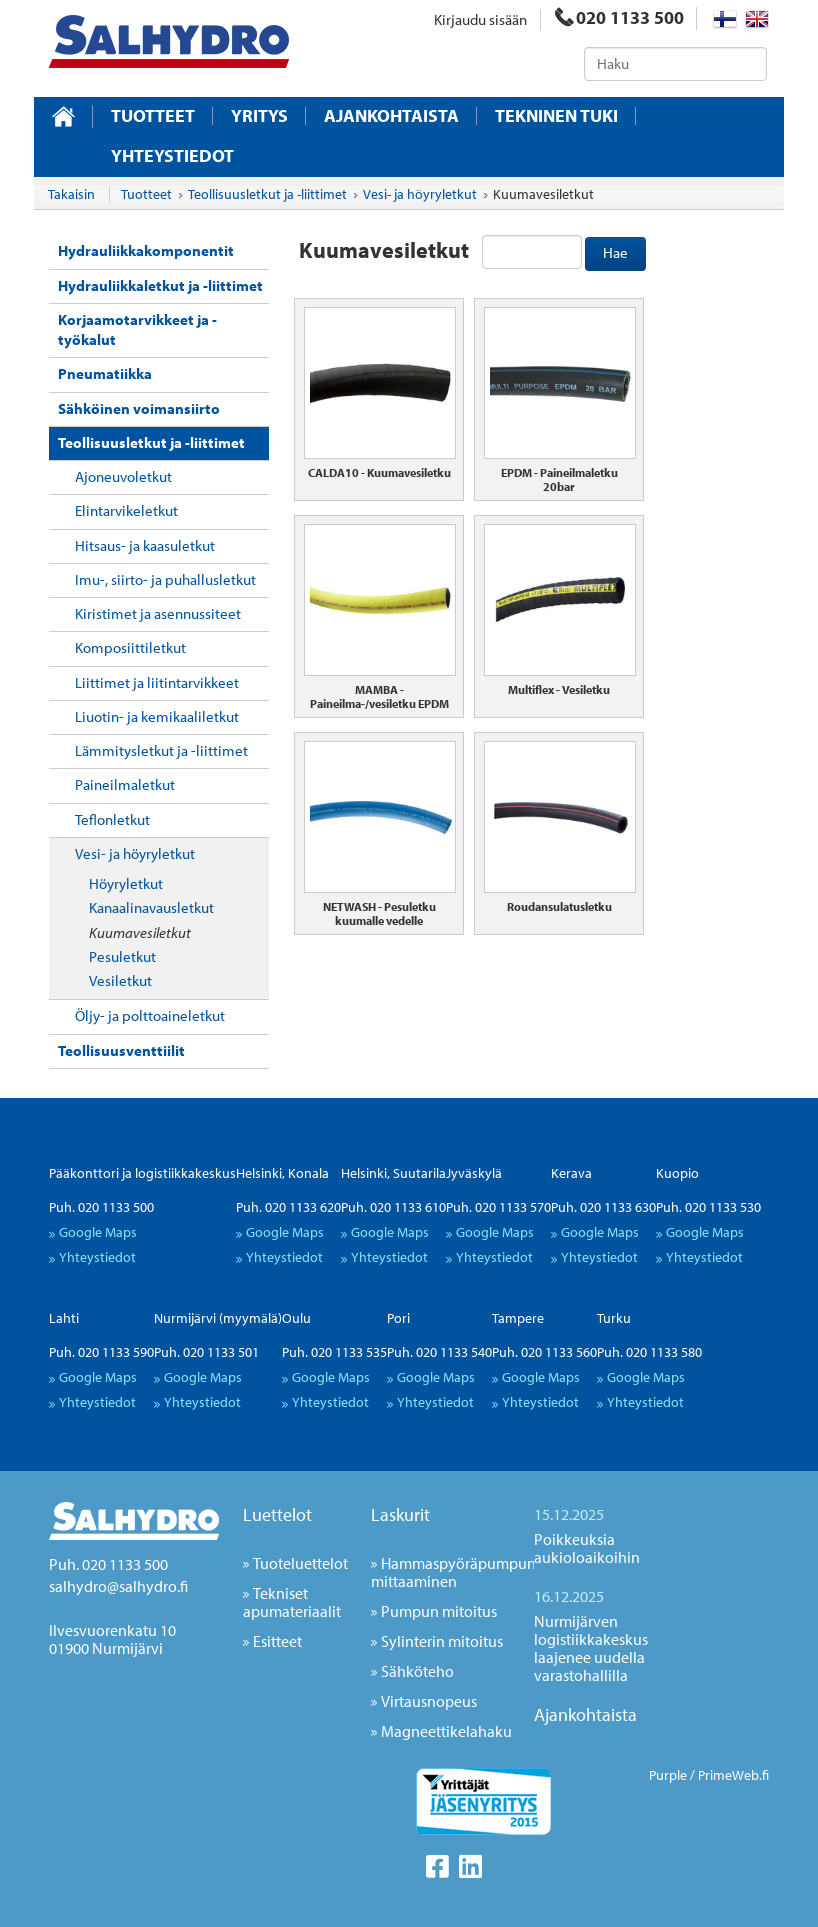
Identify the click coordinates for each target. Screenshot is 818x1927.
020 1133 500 (619, 17)
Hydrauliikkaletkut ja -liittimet (160, 285)
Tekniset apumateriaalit (292, 1602)
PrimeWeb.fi (733, 1775)
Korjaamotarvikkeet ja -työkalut (137, 329)
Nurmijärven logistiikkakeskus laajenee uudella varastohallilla (591, 1648)
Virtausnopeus (429, 1701)
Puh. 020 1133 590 (101, 1352)
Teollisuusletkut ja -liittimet (151, 442)
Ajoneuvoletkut (123, 476)
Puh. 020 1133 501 (206, 1352)
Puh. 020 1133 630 (603, 1207)
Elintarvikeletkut (126, 510)
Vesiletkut (120, 980)
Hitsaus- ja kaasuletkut (145, 545)
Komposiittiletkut (130, 647)
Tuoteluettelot (300, 1563)
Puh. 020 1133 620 (288, 1207)
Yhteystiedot (172, 156)
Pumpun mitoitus (439, 1611)
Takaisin (71, 194)
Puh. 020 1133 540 (439, 1352)
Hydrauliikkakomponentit (146, 250)
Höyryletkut (126, 883)
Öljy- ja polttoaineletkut (150, 1015)
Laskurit (400, 1514)
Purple (668, 1775)
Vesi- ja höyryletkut (135, 853)
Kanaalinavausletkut (151, 907)
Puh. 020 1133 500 (101, 1207)
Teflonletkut (112, 819)
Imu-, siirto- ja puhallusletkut (165, 579)
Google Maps (98, 1232)
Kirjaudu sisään (480, 19)
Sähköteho (417, 1671)
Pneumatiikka (105, 373)
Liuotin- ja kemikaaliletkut (157, 716)
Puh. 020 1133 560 (544, 1352)
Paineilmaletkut (125, 784)
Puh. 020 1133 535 (334, 1352)
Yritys (259, 116)
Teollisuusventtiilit (121, 1050)
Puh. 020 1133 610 (393, 1207)
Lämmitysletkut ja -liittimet (161, 750)
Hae (615, 252)
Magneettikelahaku (446, 1731)
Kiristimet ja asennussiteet (158, 613)
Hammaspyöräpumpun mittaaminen (453, 1572)
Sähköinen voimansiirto (139, 408)
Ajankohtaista (391, 116)
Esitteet (277, 1641)
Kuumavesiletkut (140, 932)
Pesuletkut (122, 956)
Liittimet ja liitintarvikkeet (157, 682)
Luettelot (277, 1514)
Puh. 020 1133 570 (498, 1207)
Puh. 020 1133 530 (708, 1207)
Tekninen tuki (556, 116)
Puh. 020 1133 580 (649, 1352)
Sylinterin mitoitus (442, 1641)
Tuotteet (153, 116)
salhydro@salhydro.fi (118, 1586)
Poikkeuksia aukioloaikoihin (587, 1548)
